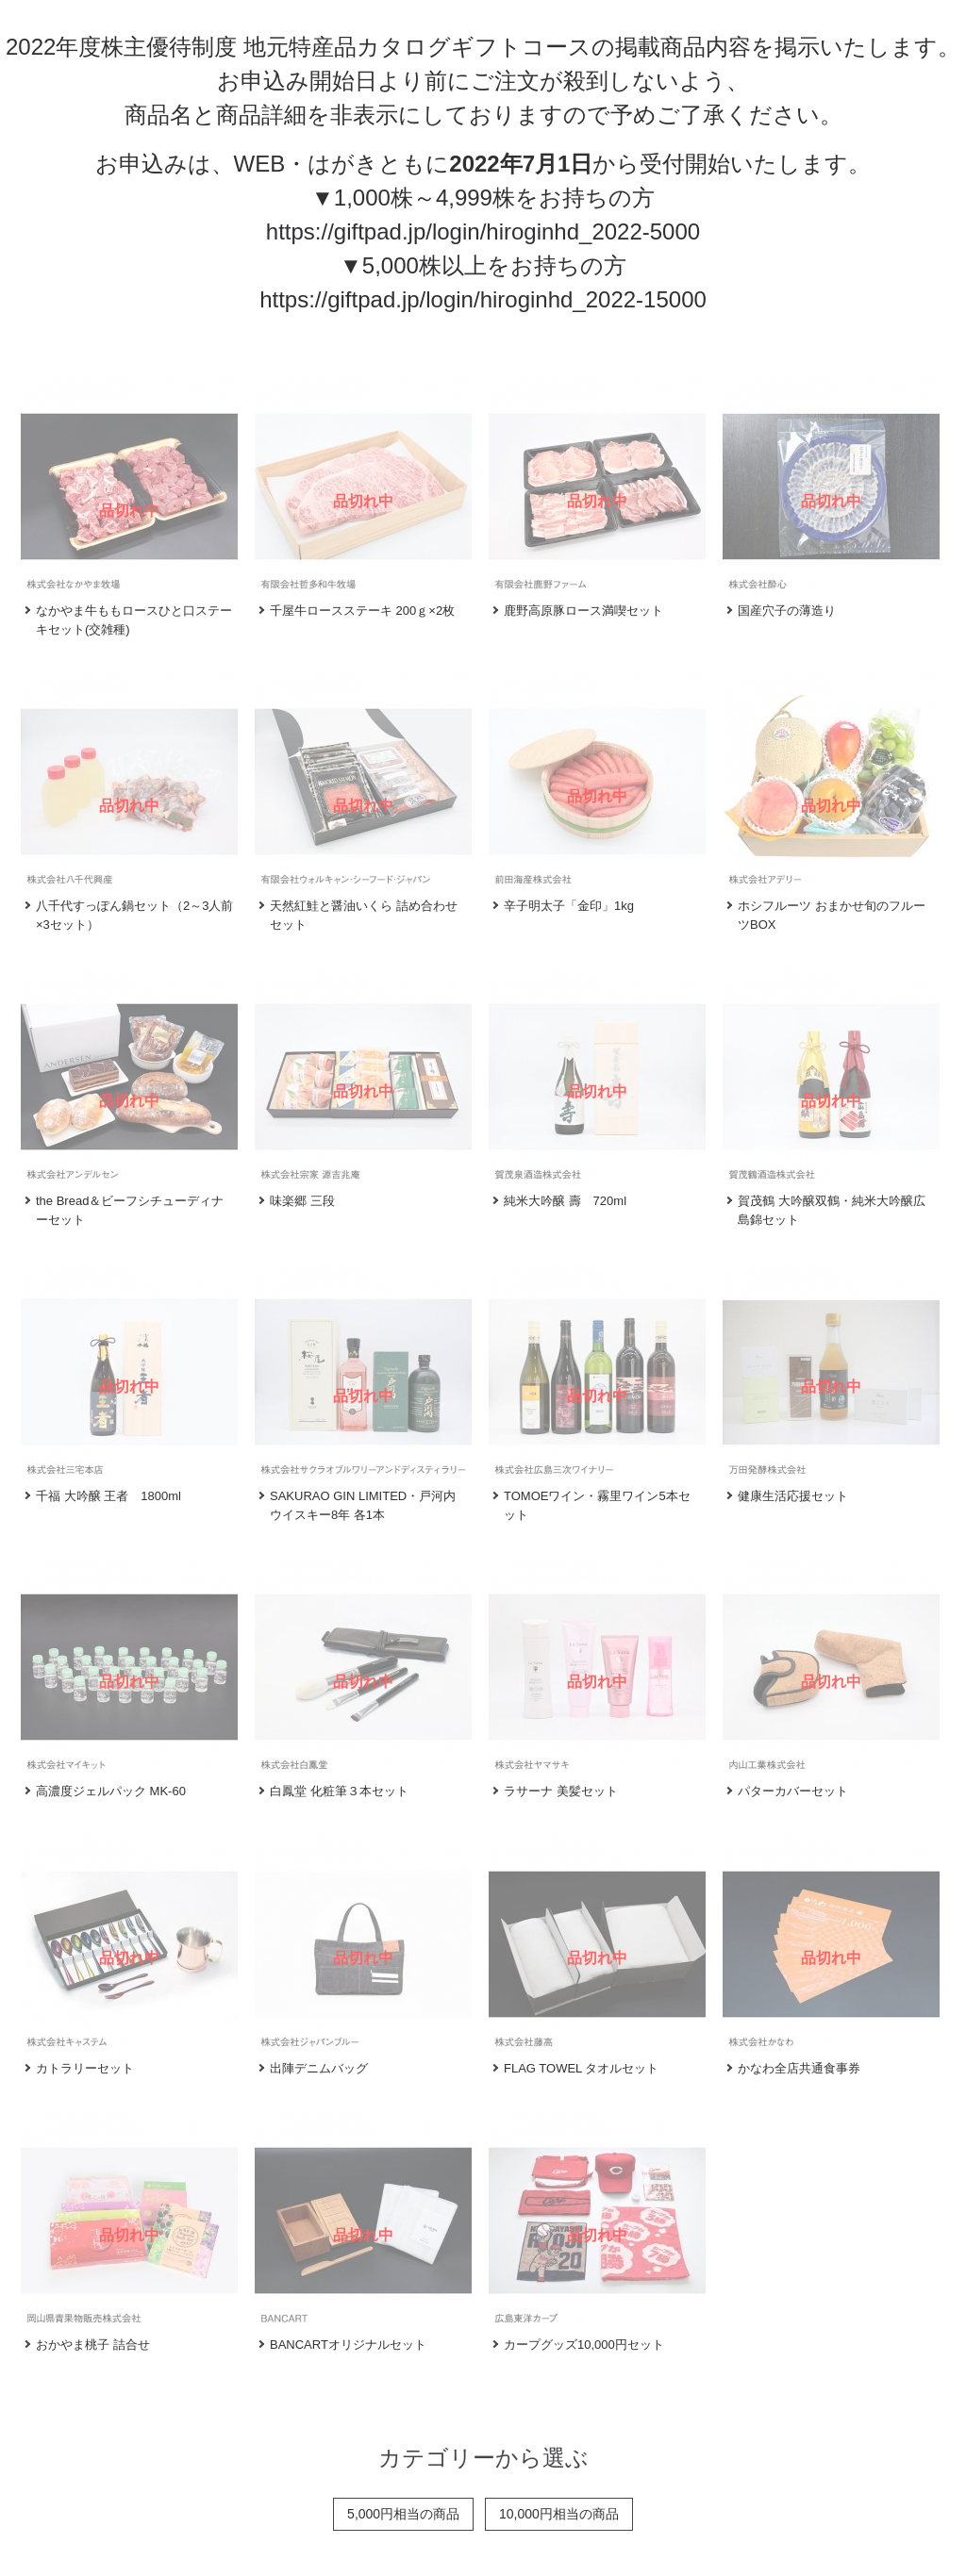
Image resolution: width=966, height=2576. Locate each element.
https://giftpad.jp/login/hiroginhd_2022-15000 (483, 299)
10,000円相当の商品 (559, 2513)
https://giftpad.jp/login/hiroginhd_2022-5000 (483, 231)
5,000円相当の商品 (403, 2513)
